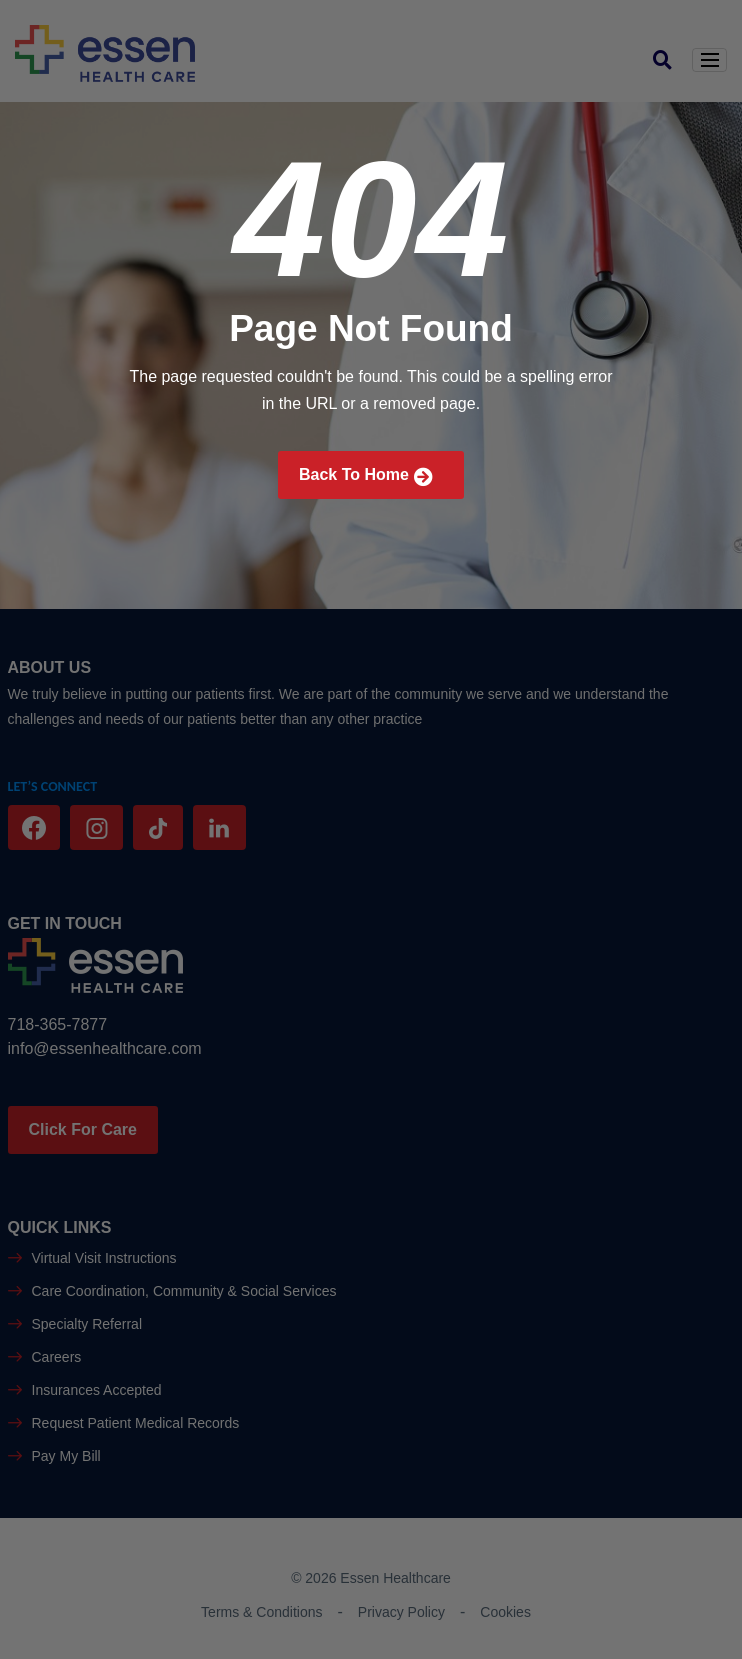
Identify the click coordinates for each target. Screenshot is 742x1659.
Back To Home (366, 476)
